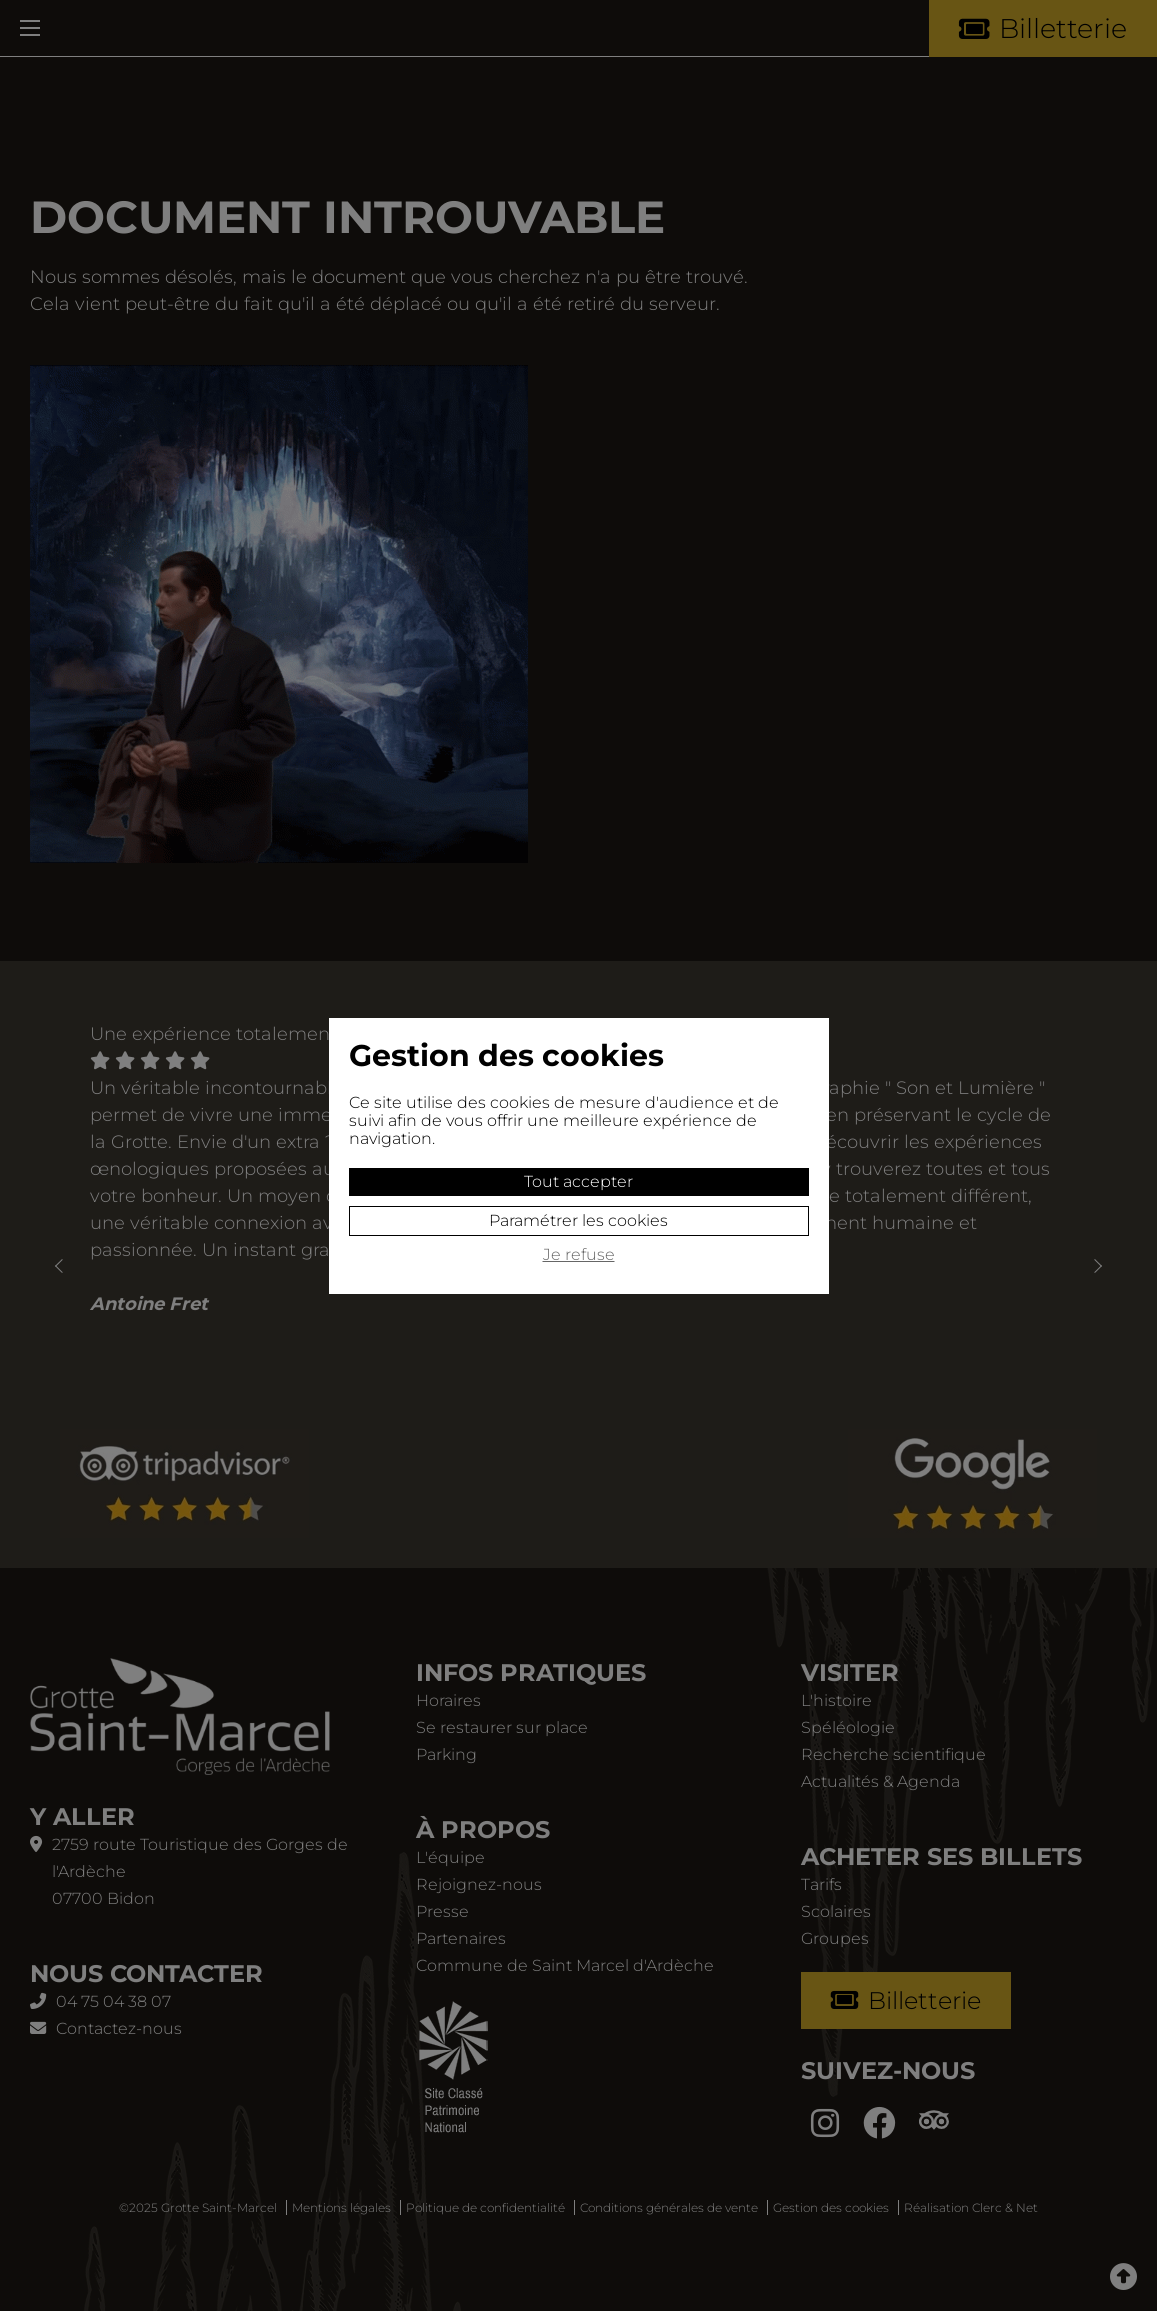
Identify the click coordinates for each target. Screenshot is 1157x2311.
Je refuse (579, 1255)
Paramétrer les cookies (578, 1220)
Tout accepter (578, 1181)
